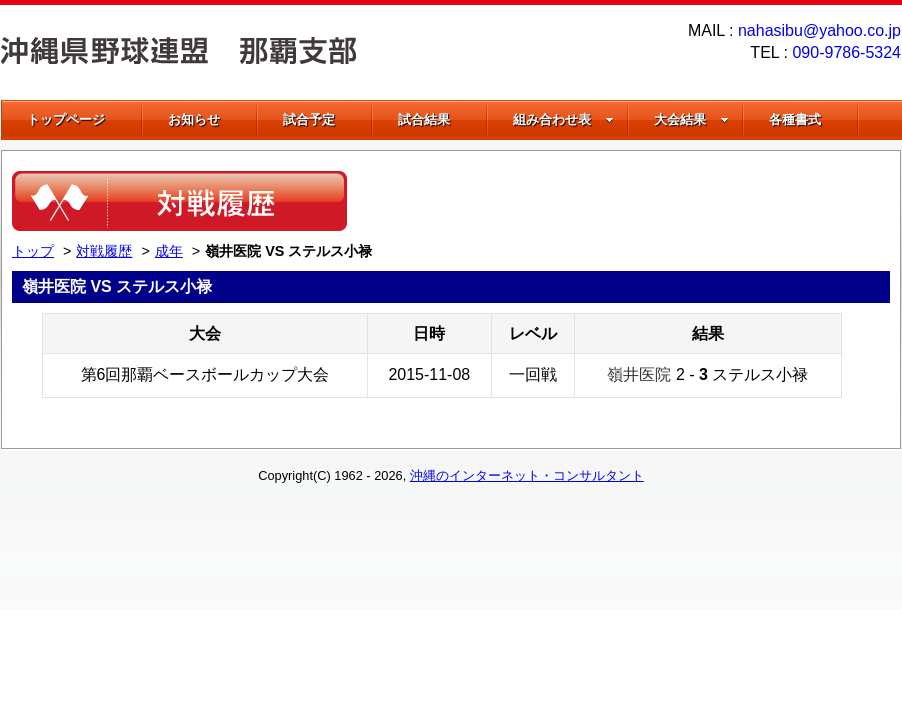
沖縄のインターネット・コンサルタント (527, 475)
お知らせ (194, 119)
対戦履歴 (104, 251)
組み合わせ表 (563, 119)
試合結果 (424, 119)
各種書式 (795, 119)
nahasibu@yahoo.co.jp (819, 30)
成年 (169, 251)
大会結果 (691, 119)
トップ (33, 251)
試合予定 (309, 119)
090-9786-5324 (846, 52)
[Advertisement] (656, 201)
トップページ (66, 119)
